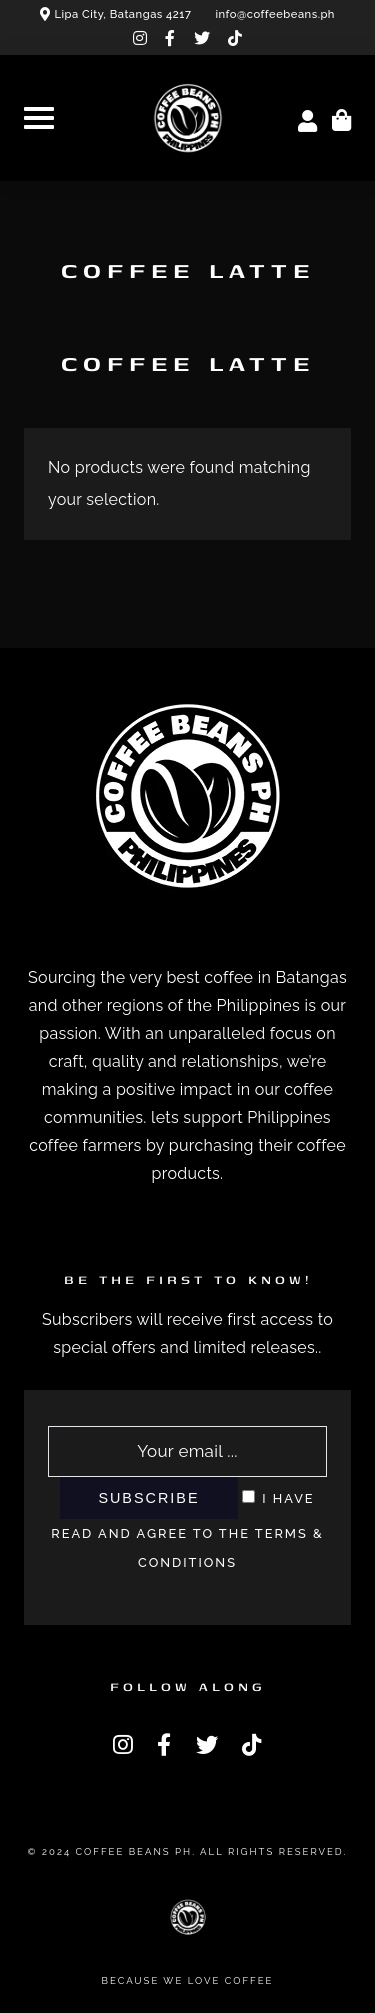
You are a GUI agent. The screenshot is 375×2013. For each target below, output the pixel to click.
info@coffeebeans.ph (275, 14)
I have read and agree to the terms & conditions (187, 1530)
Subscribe (148, 1498)
